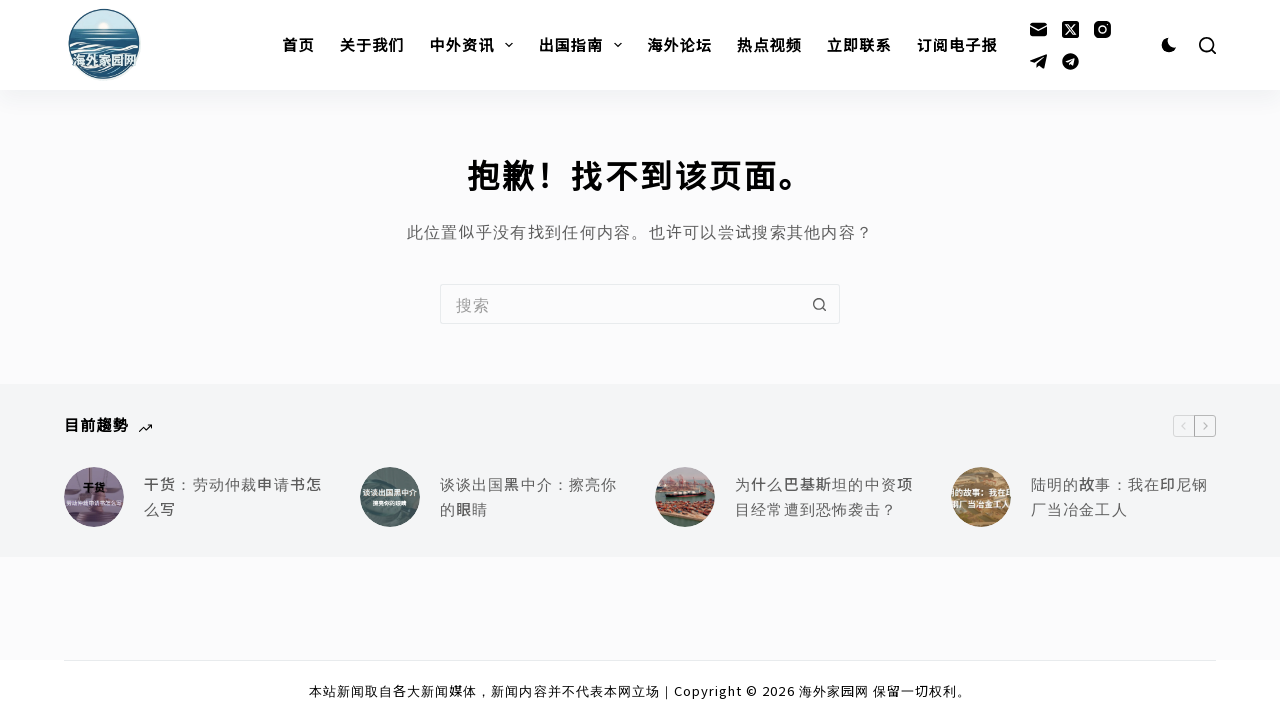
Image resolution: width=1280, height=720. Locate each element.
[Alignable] (1070, 61)
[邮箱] (1038, 29)
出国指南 (584, 45)
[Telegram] (1038, 61)
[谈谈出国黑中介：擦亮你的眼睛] (390, 497)
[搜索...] (620, 304)
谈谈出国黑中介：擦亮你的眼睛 (529, 496)
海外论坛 (679, 44)
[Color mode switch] (1169, 45)
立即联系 (859, 44)
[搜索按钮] (820, 304)
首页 (298, 44)
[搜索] (1207, 45)
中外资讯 (476, 45)
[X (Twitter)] (1070, 29)
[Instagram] (1102, 29)
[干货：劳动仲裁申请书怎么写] (94, 497)
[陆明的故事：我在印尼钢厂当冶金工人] (981, 497)
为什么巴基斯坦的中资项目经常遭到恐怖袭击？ (824, 496)
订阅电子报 (957, 44)
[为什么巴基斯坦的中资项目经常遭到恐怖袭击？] (685, 497)
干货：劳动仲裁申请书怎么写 (233, 496)
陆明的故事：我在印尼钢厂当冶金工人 (1120, 496)
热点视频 (769, 44)
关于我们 (372, 44)
